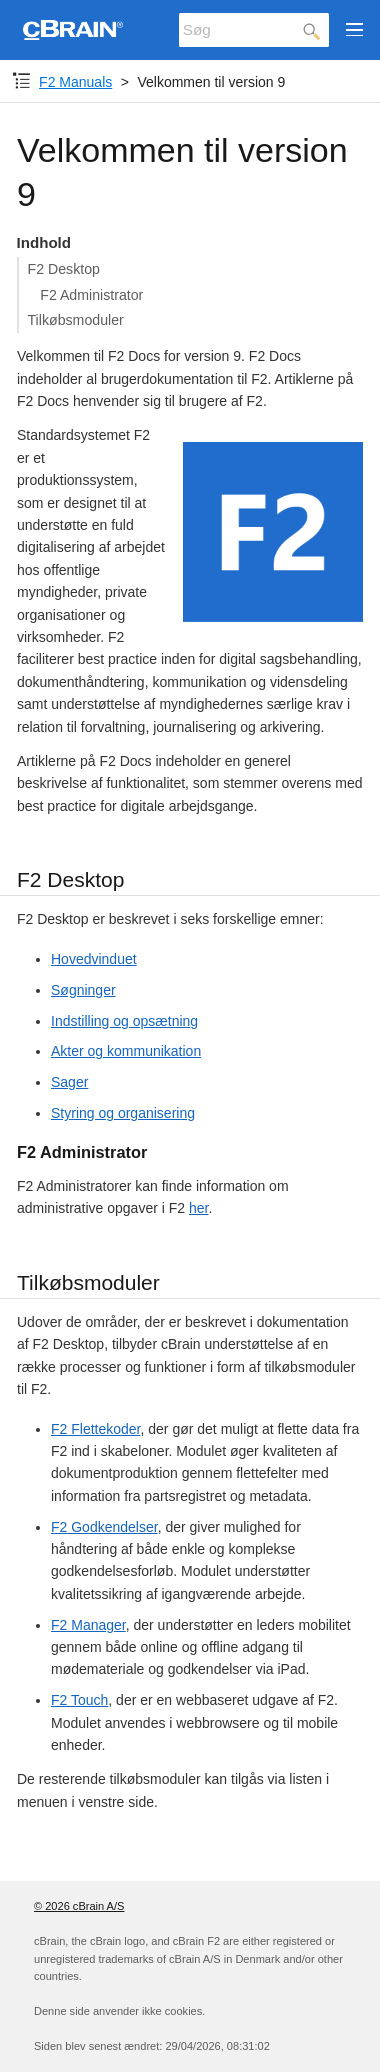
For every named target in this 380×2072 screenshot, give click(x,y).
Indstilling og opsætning (124, 1021)
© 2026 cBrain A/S (79, 1906)
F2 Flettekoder (96, 1429)
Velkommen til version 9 (211, 82)
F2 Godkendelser (104, 1527)
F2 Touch (79, 1700)
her (198, 1208)
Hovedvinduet (94, 959)
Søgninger (83, 990)
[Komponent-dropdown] (21, 81)
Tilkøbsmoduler (76, 320)
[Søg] (254, 30)
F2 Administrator (91, 295)
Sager (69, 1082)
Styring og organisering (123, 1113)
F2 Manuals (75, 82)
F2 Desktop (64, 269)
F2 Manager (88, 1625)
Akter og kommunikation (126, 1051)
